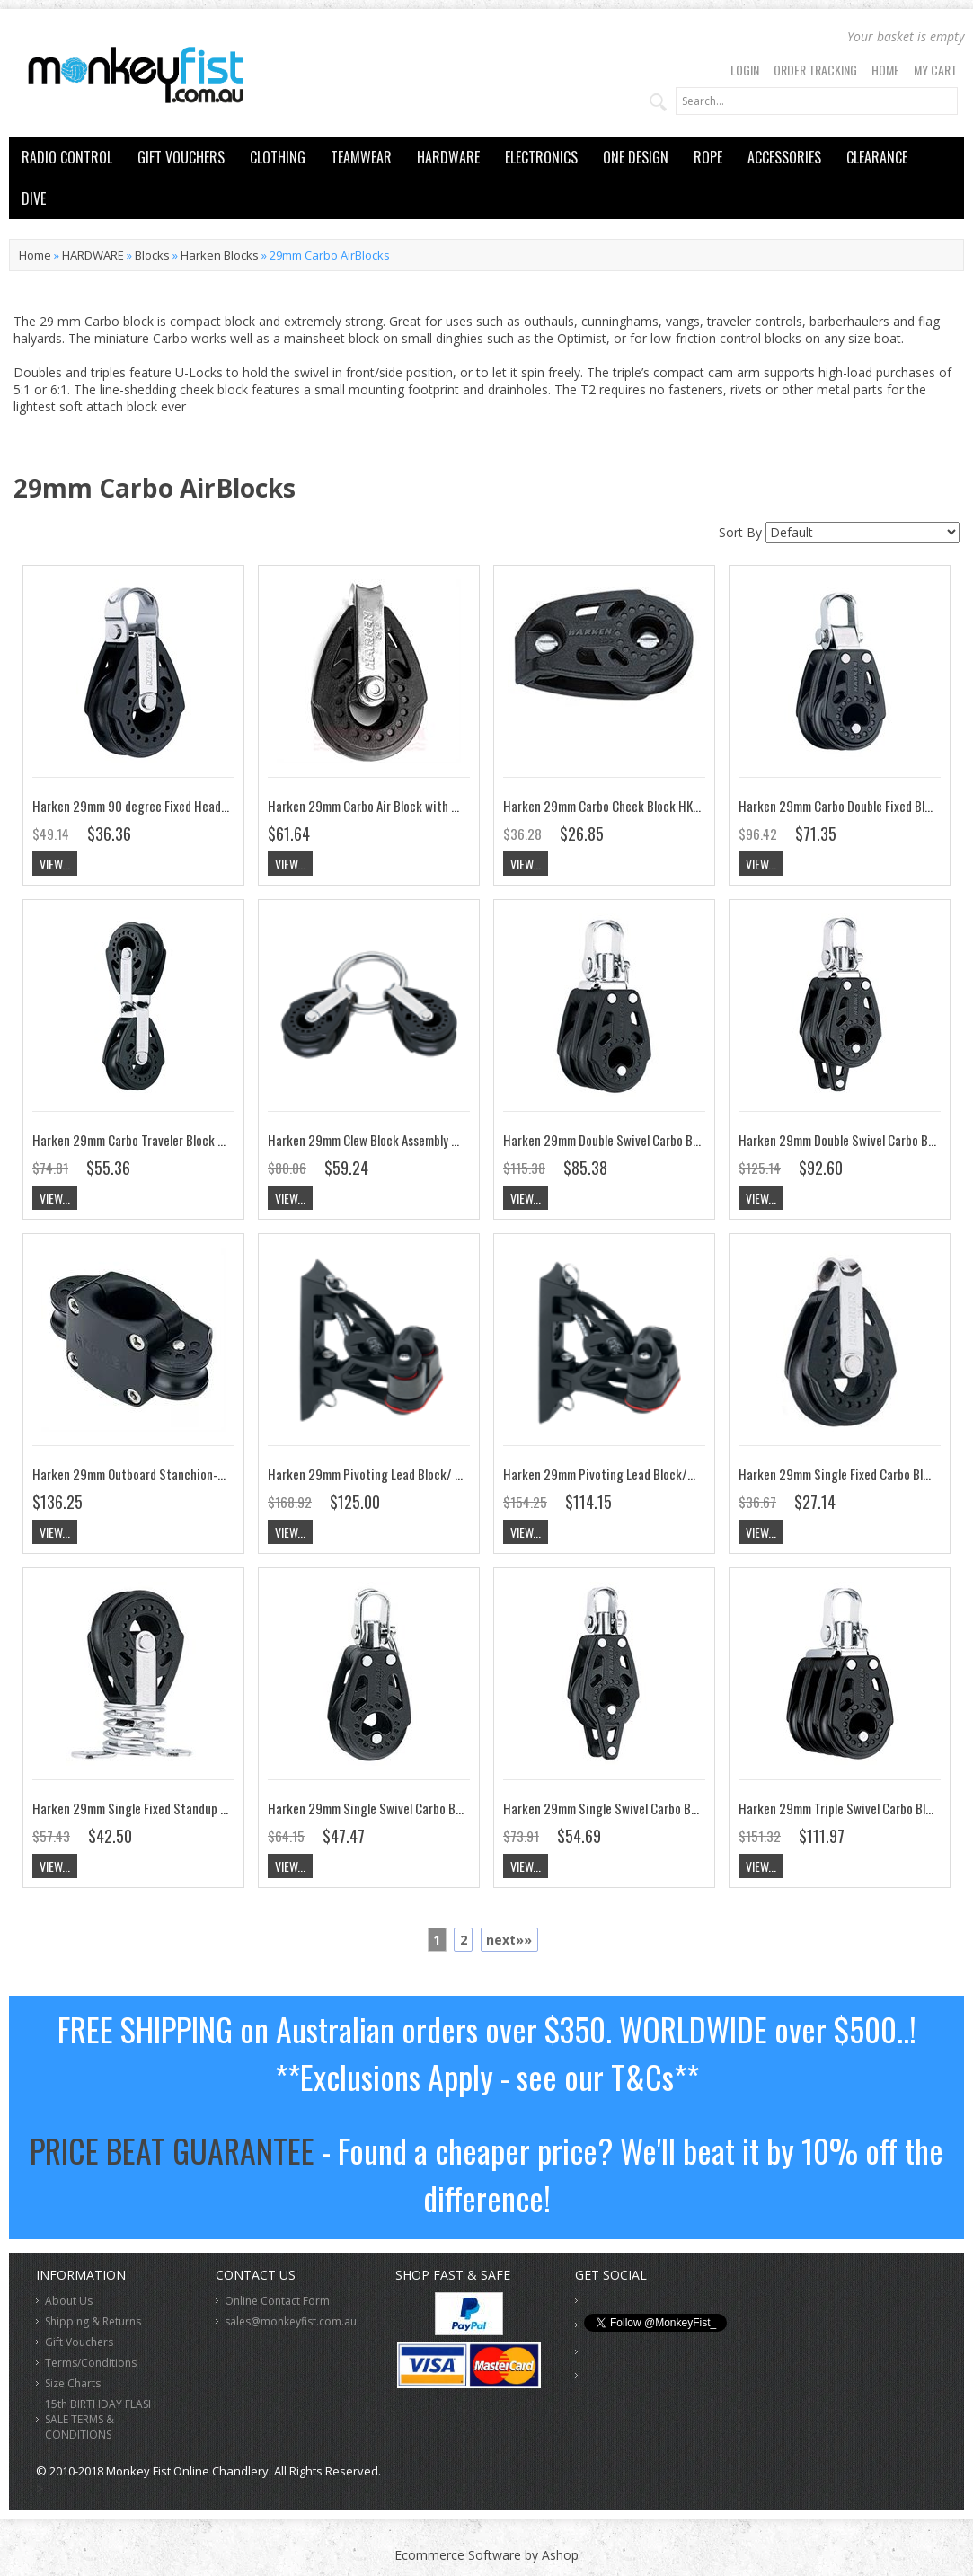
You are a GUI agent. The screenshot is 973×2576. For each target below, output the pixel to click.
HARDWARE (448, 157)
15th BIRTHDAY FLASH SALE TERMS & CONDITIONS (100, 2419)
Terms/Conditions (91, 2362)
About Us (69, 2300)
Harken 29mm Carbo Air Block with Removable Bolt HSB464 (423, 806)
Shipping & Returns (93, 2321)
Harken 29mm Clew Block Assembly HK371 (376, 1140)
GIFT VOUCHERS (181, 157)
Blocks (152, 255)
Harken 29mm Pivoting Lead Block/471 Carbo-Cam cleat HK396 (669, 1474)
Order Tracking (815, 69)
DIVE (34, 198)
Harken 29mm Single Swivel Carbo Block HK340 (392, 1808)
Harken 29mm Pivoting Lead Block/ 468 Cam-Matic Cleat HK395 (437, 1474)
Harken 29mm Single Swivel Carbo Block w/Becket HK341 (653, 1808)
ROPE (708, 157)
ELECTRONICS (541, 157)
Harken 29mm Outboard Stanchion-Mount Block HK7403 (179, 1474)
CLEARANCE (876, 157)
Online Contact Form (277, 2300)
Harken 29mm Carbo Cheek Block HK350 (608, 806)
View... (55, 863)
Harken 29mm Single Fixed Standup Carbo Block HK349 (176, 1808)
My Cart (935, 69)
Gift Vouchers (79, 2342)
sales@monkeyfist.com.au (291, 2321)
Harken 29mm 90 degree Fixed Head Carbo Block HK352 (178, 806)
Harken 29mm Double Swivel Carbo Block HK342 (628, 1140)
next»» (509, 1939)
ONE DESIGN (635, 157)
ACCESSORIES (784, 157)
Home (885, 69)
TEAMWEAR (361, 157)
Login (744, 69)
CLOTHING (277, 157)
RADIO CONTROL (67, 157)
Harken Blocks (220, 255)
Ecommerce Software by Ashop (486, 2554)
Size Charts (73, 2383)
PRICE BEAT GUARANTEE (172, 2150)
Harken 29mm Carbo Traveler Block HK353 (142, 1140)
